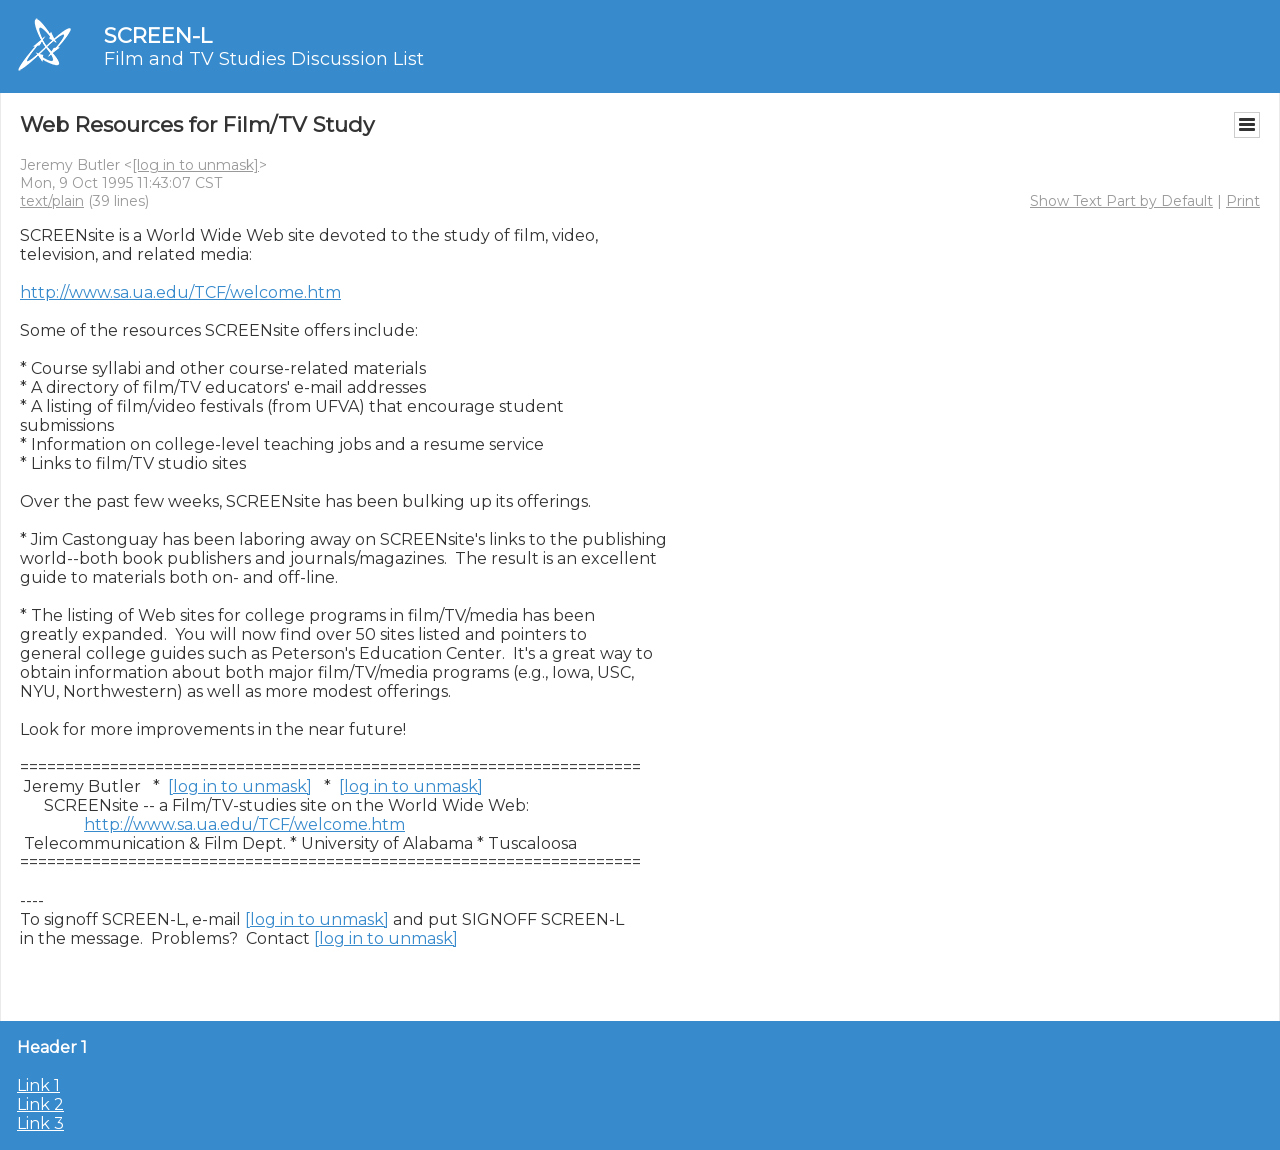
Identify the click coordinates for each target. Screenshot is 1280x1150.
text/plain (52, 201)
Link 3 (40, 1123)
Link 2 (40, 1104)
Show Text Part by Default (1121, 201)
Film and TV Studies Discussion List (264, 59)
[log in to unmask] (195, 165)
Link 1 (38, 1085)
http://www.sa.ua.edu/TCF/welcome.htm (180, 292)
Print (1243, 201)
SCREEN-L (158, 35)
